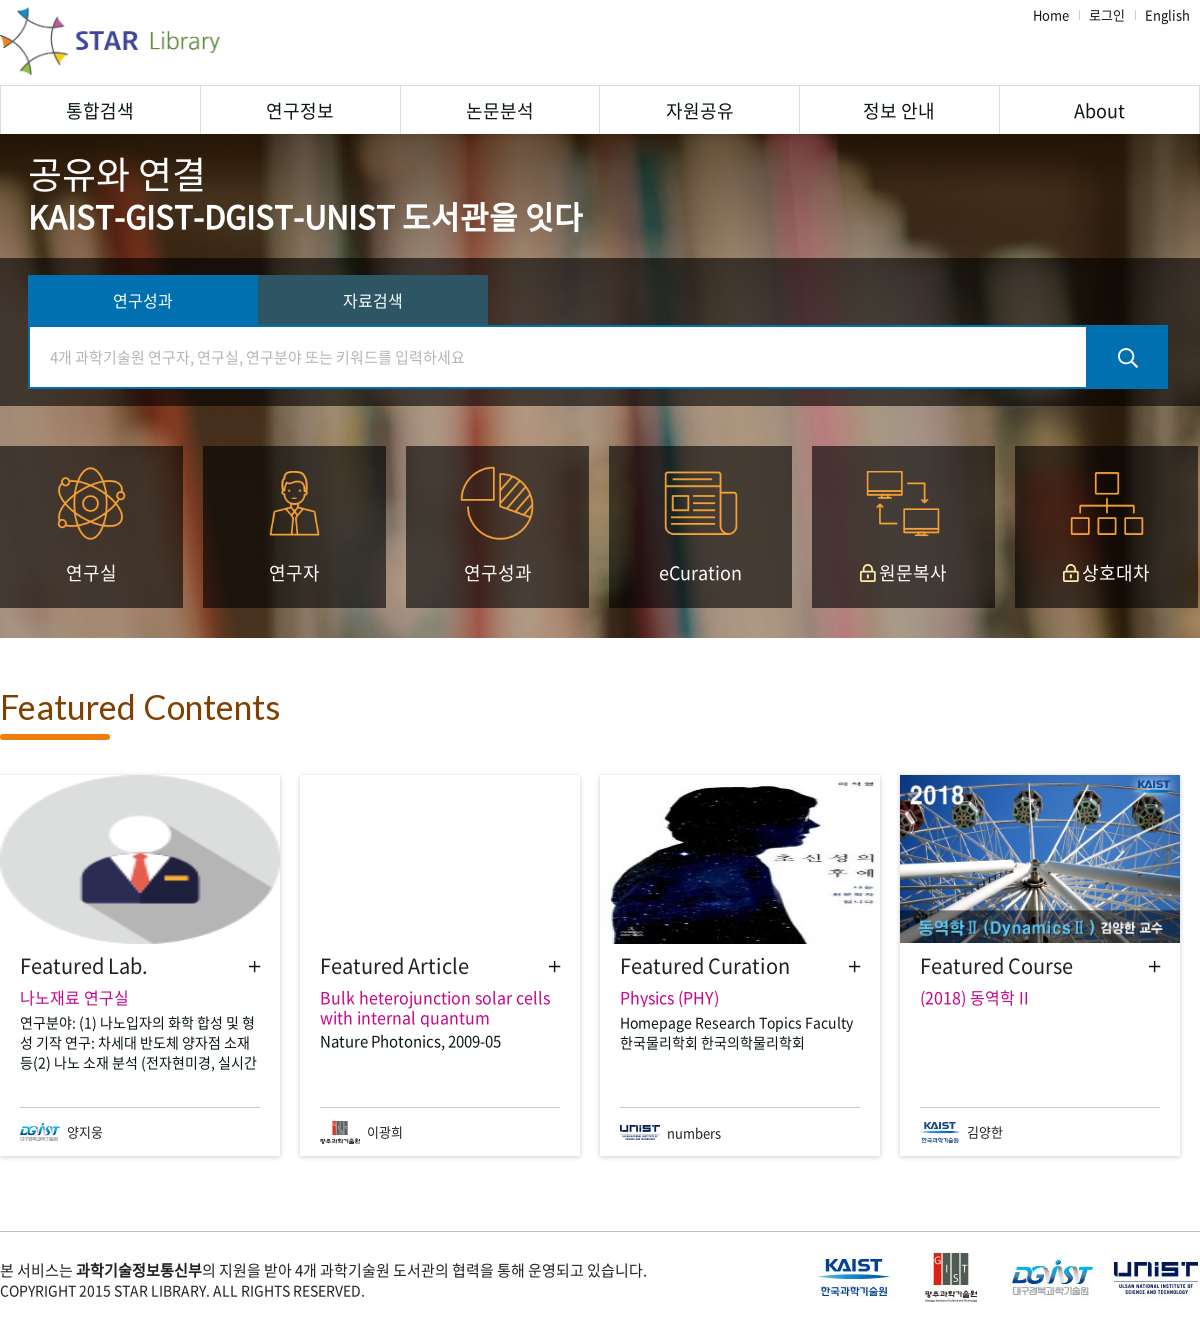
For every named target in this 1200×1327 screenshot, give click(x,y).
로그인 (1107, 15)
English (1167, 15)
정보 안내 (899, 110)
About (1099, 110)
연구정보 (300, 110)
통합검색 (100, 110)
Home (1051, 15)
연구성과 (143, 300)
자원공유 (700, 110)
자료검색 (373, 300)
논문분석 (500, 110)
